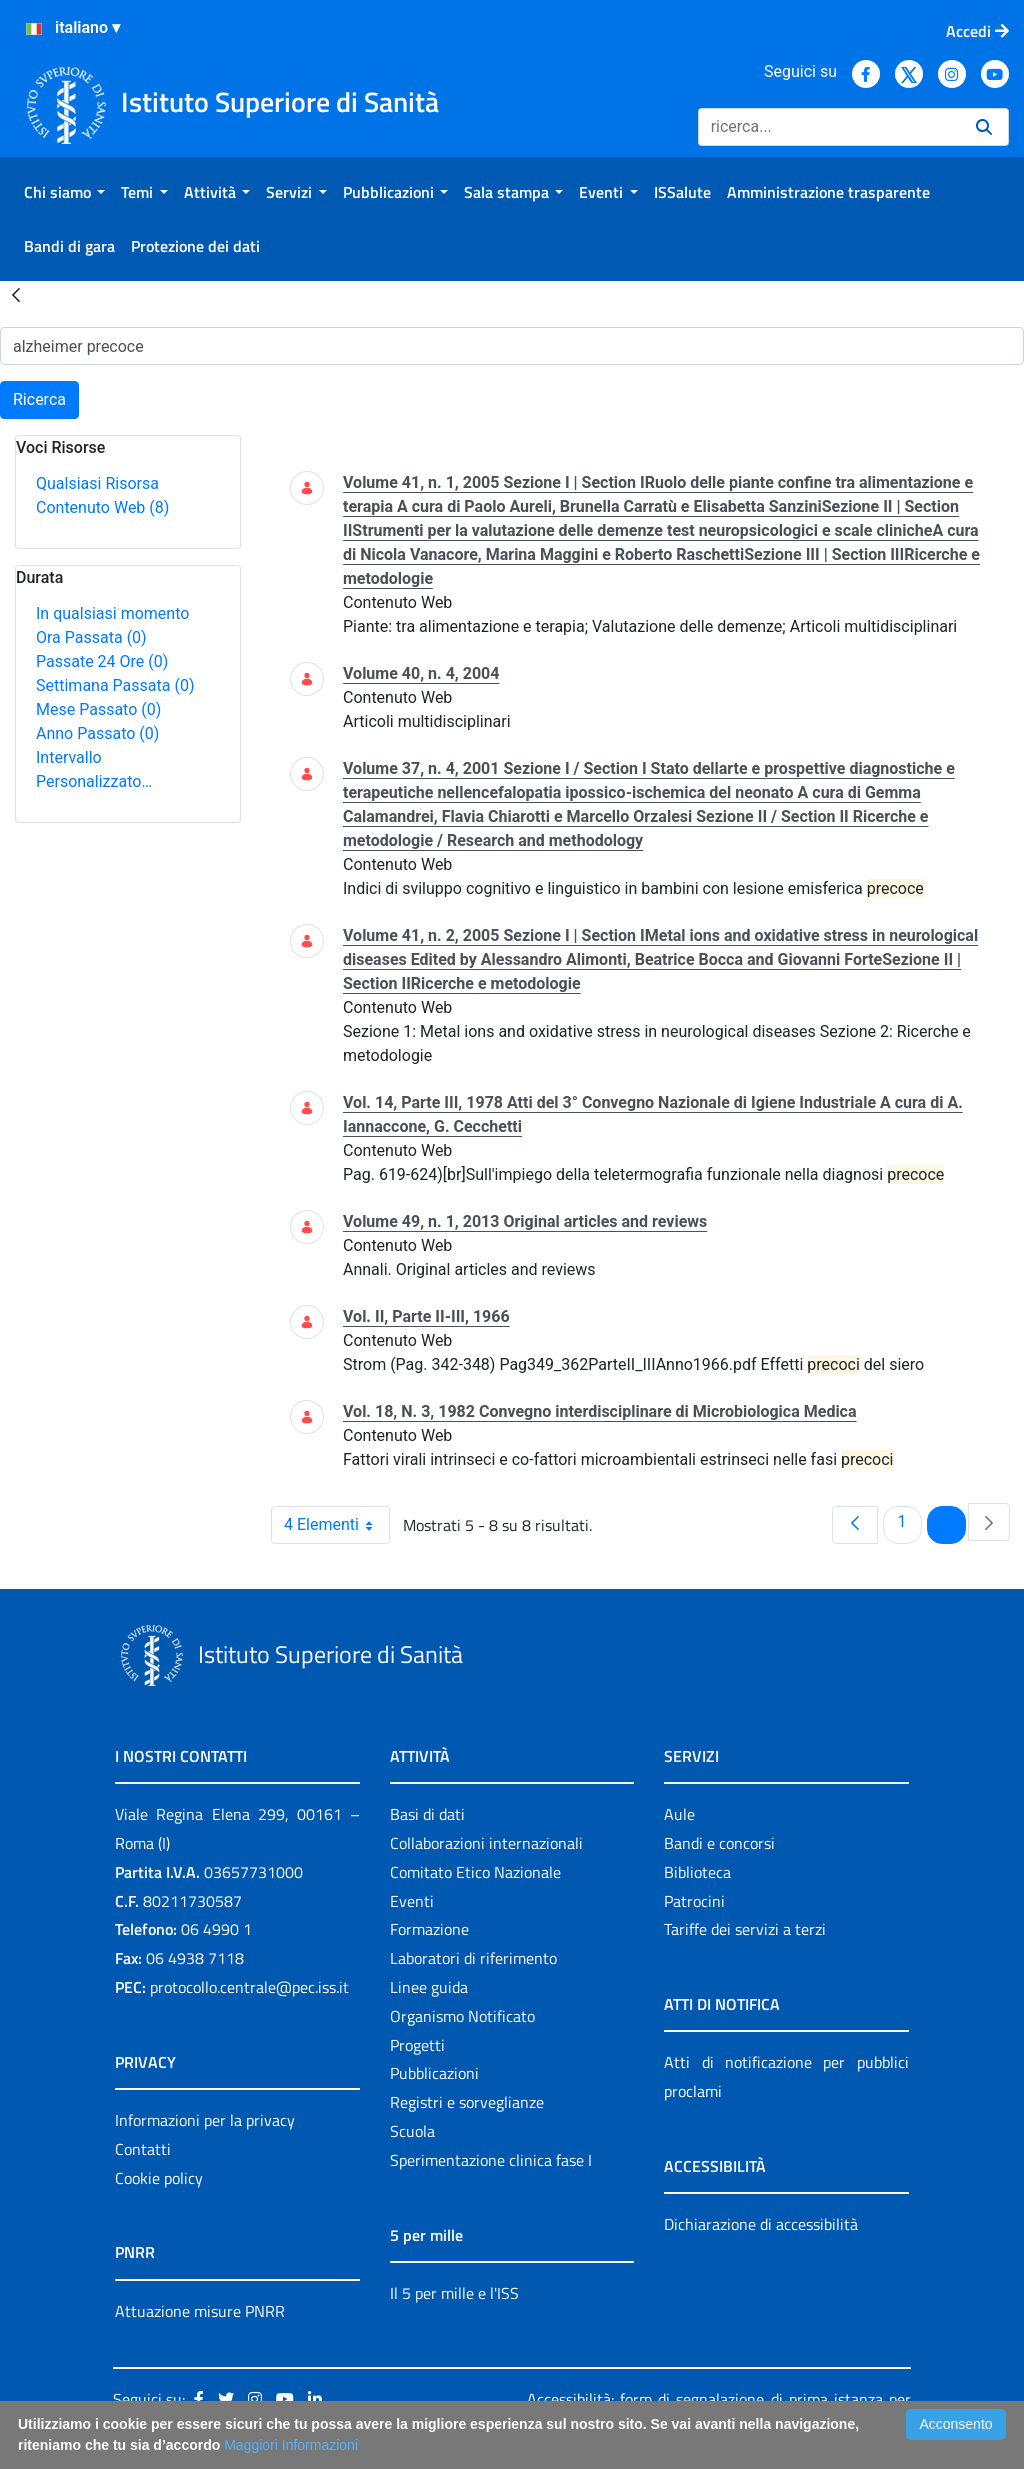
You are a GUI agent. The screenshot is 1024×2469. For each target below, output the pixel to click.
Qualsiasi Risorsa (97, 483)
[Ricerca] (829, 127)
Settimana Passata (115, 685)
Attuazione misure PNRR (200, 2311)
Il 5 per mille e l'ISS (454, 2293)
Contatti (143, 2149)
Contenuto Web (102, 507)
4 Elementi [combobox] (336, 1525)
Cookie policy (159, 2178)
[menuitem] (64, 192)
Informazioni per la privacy (205, 2120)
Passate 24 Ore (102, 661)
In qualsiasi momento (112, 613)
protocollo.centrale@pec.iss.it (249, 1987)
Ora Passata (91, 637)
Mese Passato (98, 709)
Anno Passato (97, 733)
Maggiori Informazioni (291, 2445)
